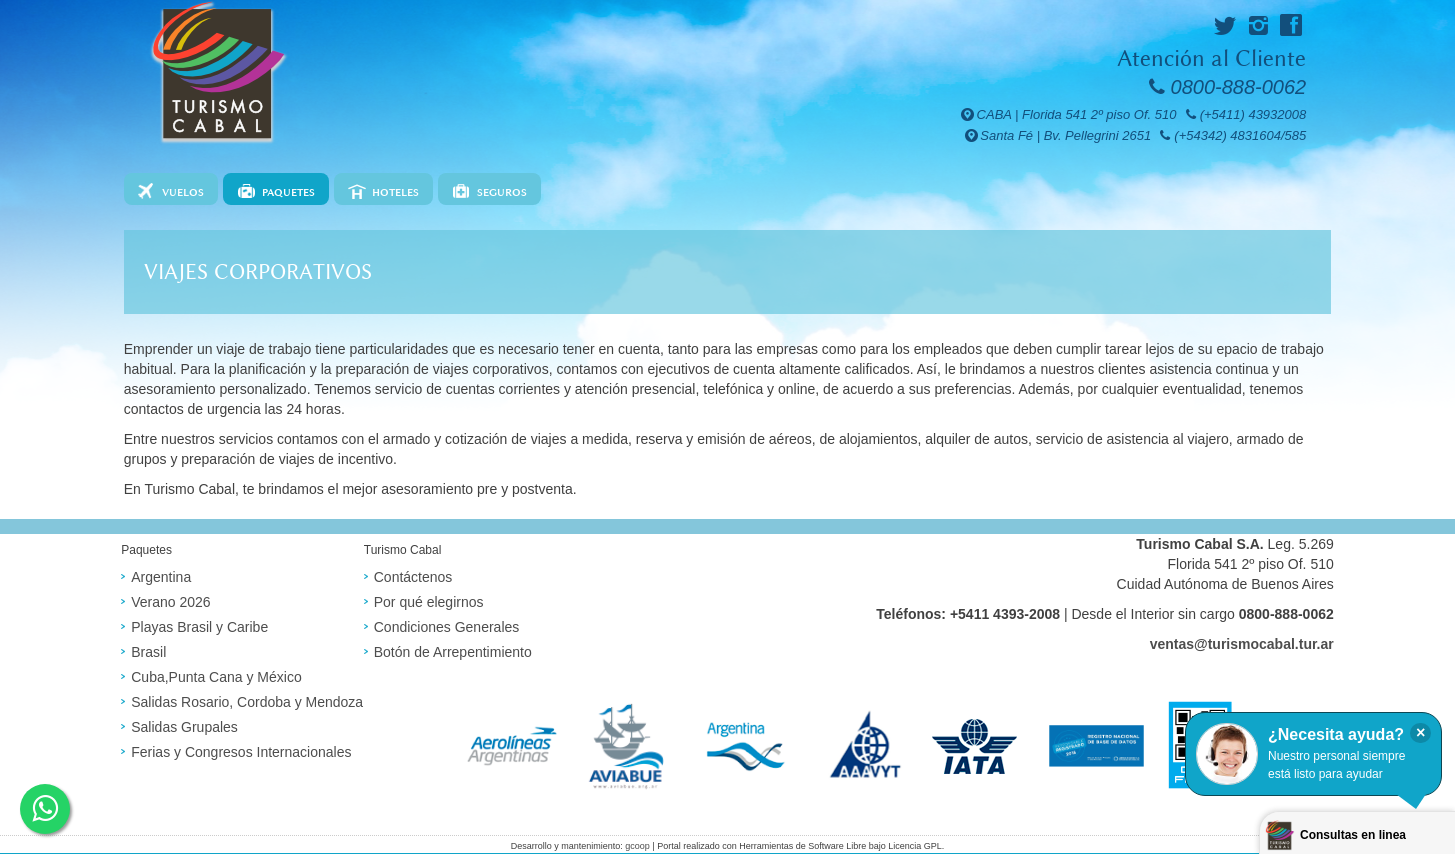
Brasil (148, 652)
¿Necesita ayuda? (1336, 734)
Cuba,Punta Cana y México (216, 677)
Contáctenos (413, 577)
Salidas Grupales (184, 727)
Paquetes (288, 192)
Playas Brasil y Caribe (199, 627)
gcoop (637, 846)
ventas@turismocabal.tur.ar (1242, 644)
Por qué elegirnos (429, 602)
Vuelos (183, 192)
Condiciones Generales (447, 627)
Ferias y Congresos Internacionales (241, 752)
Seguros (502, 192)
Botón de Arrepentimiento (453, 652)
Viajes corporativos (258, 272)
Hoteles (395, 192)
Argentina (161, 577)
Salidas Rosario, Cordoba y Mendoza (247, 702)
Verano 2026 (170, 602)
